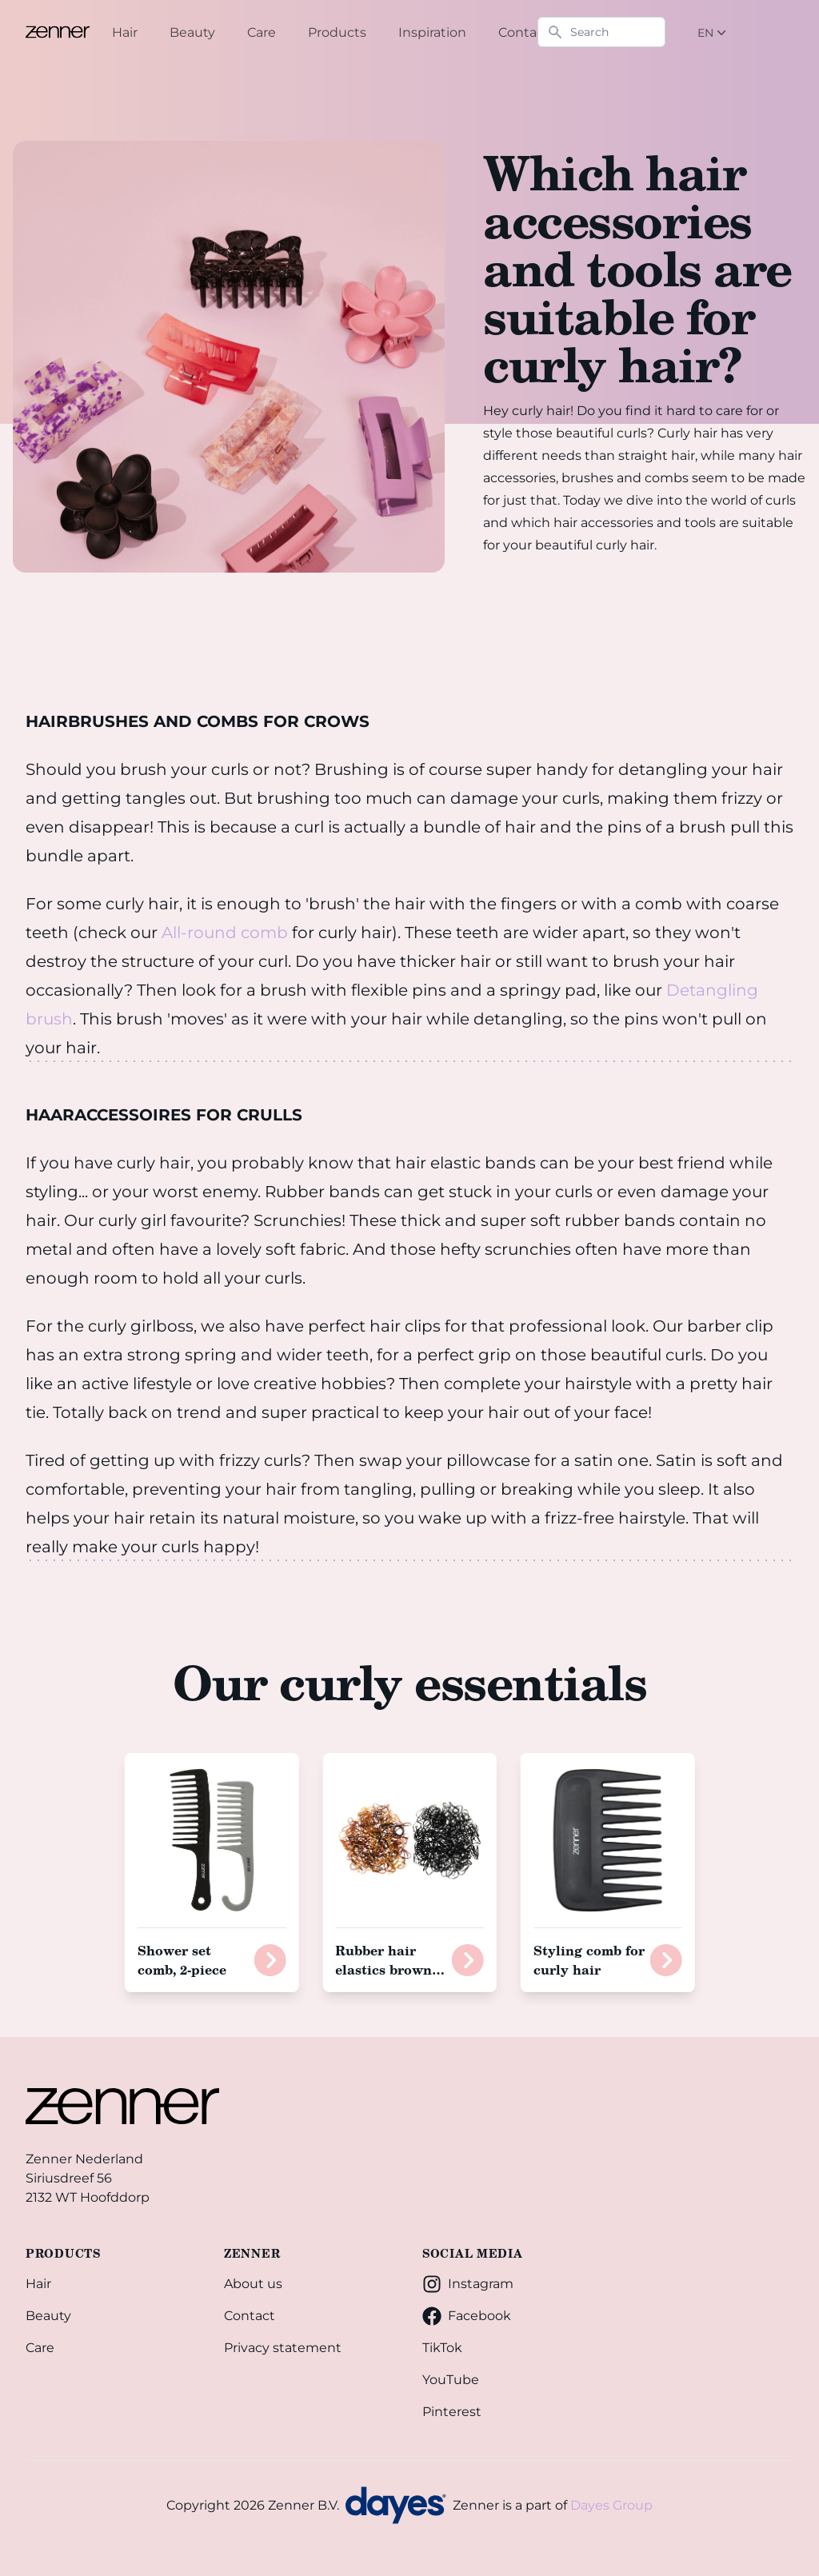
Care (40, 2347)
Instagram (467, 2284)
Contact (249, 2315)
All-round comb (225, 932)
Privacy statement (283, 2347)
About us (253, 2283)
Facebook (466, 2316)
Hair (38, 2283)
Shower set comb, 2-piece (182, 1959)
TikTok (442, 2347)
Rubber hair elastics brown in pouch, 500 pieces (390, 1979)
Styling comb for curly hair (589, 1959)
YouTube (450, 2379)
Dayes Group (611, 2505)
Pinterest (451, 2411)
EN (713, 33)
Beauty (48, 2315)
